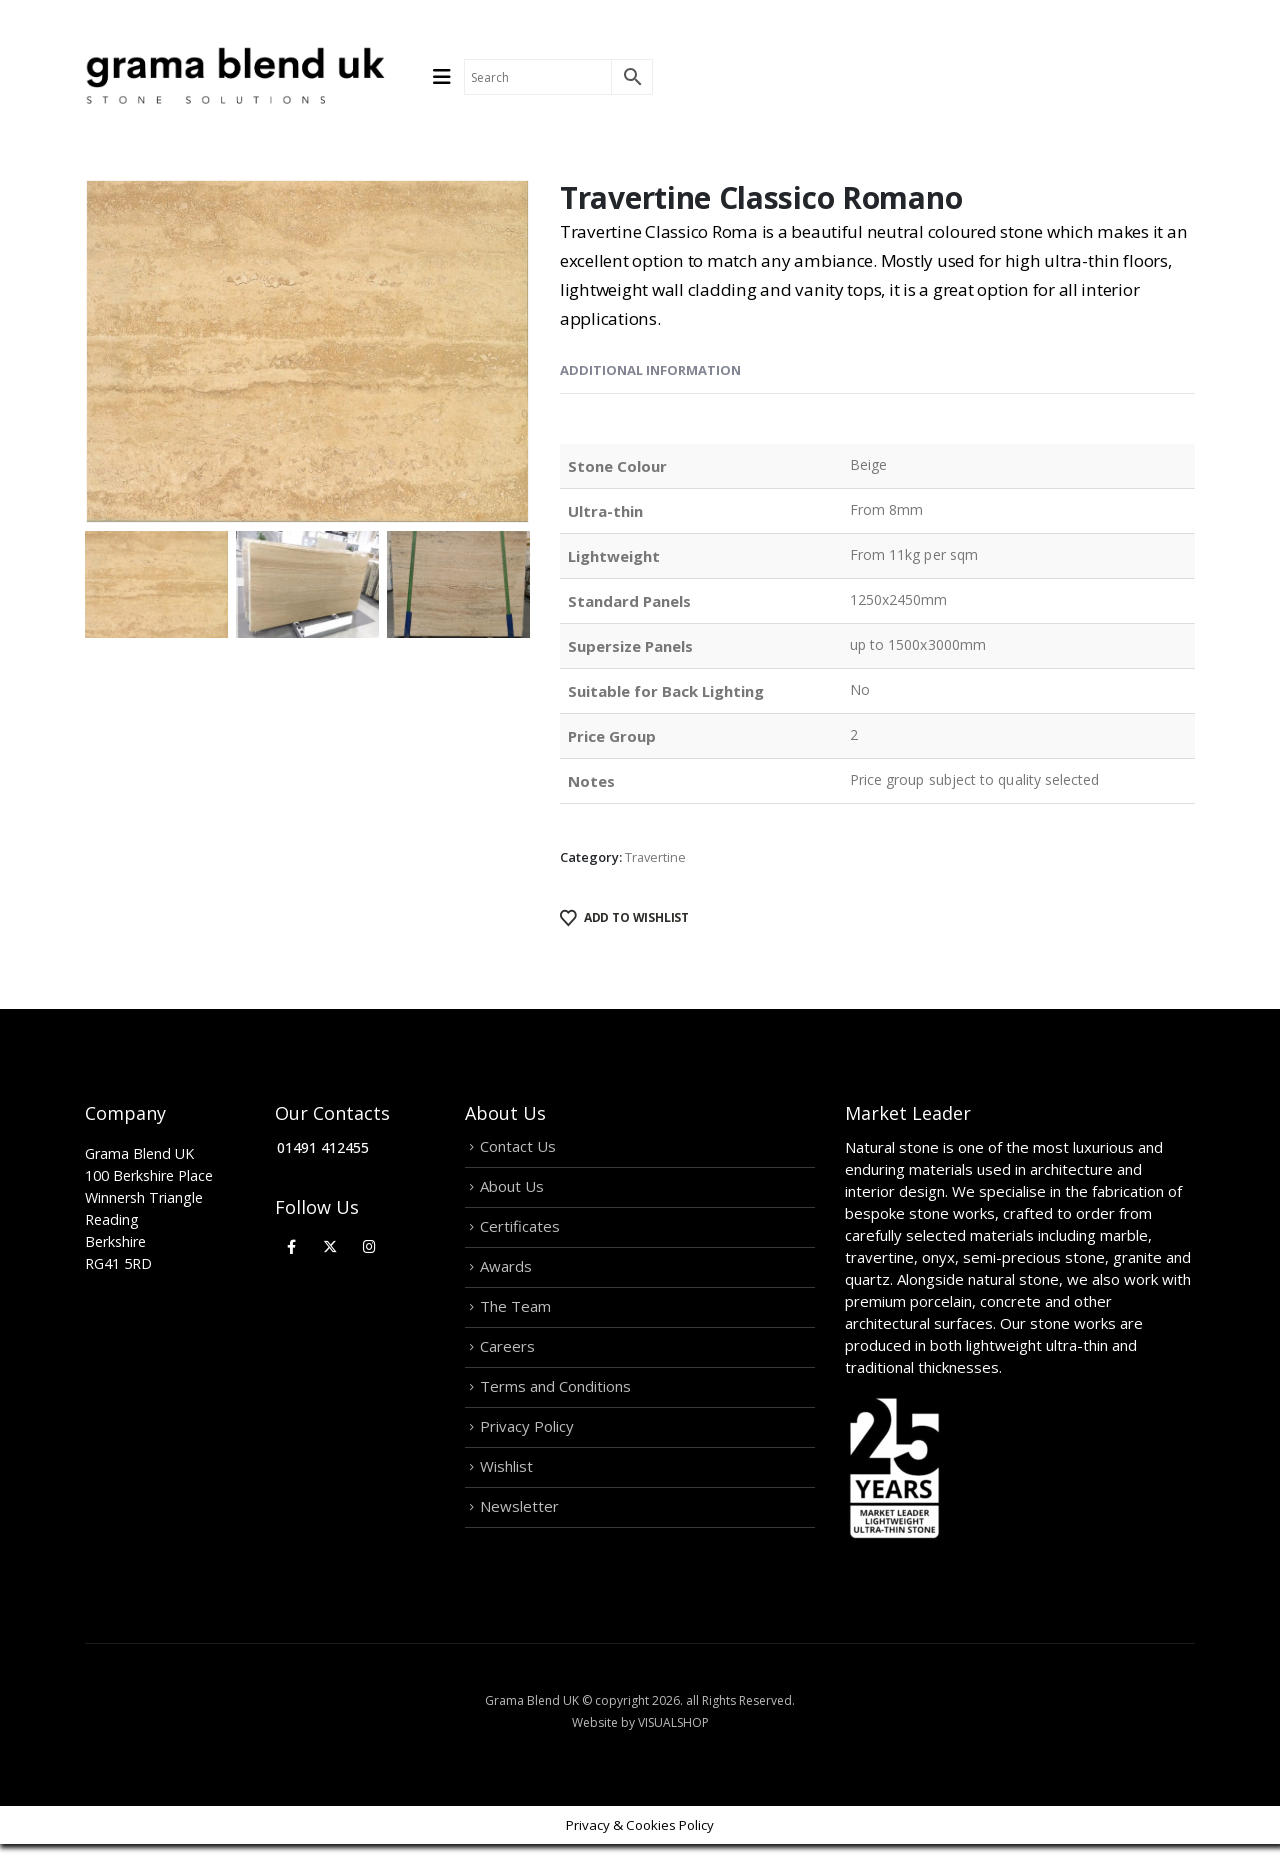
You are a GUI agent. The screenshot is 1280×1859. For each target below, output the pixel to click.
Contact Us (518, 1148)
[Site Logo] (235, 77)
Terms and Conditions (555, 1406)
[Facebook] (291, 1246)
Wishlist (506, 1492)
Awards (506, 1277)
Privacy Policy (527, 1449)
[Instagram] (369, 1246)
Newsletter (519, 1535)
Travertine (655, 857)
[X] (330, 1246)
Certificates (520, 1234)
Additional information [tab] (650, 370)
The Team (515, 1320)
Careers (507, 1363)
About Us (512, 1191)
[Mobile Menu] (448, 77)
